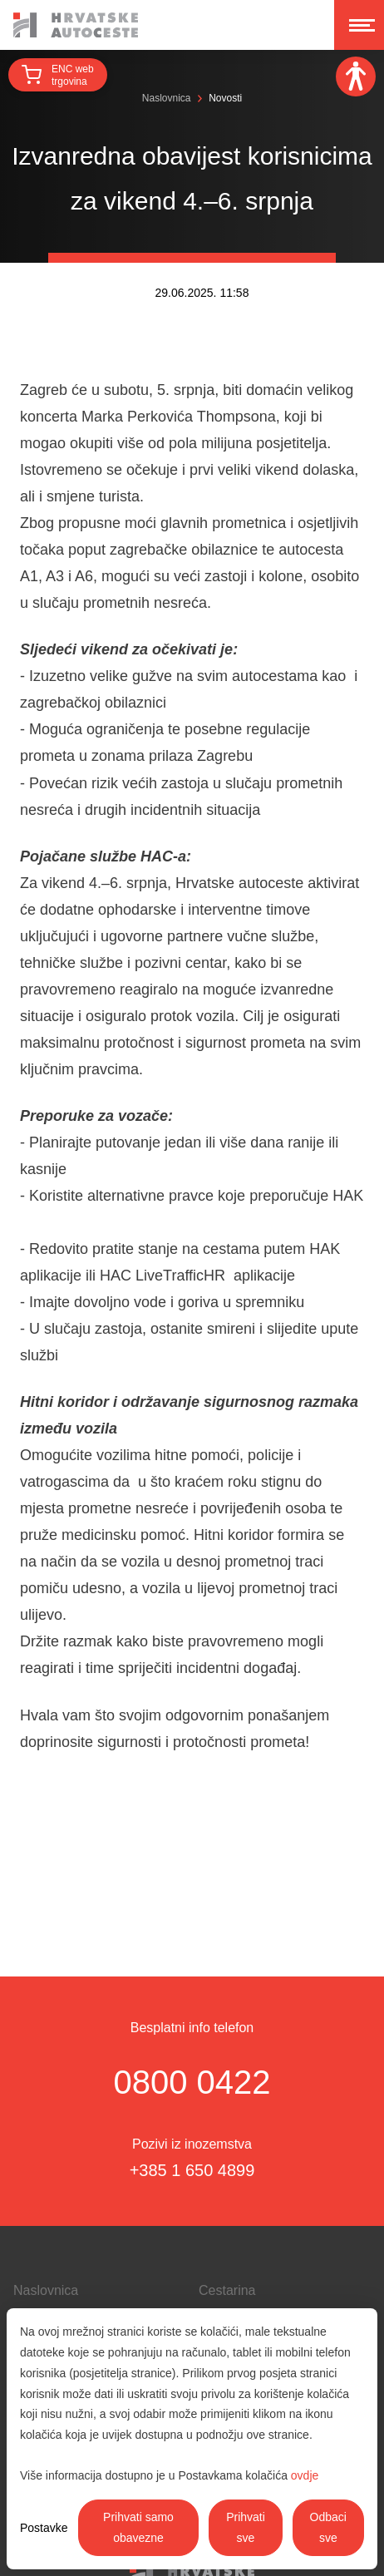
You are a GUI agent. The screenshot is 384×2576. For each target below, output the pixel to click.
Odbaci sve (328, 2527)
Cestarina (227, 2290)
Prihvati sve (245, 2527)
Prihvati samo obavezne (138, 2527)
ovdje (304, 2475)
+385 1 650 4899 (192, 2170)
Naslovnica (166, 98)
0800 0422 (191, 2082)
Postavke (44, 2527)
